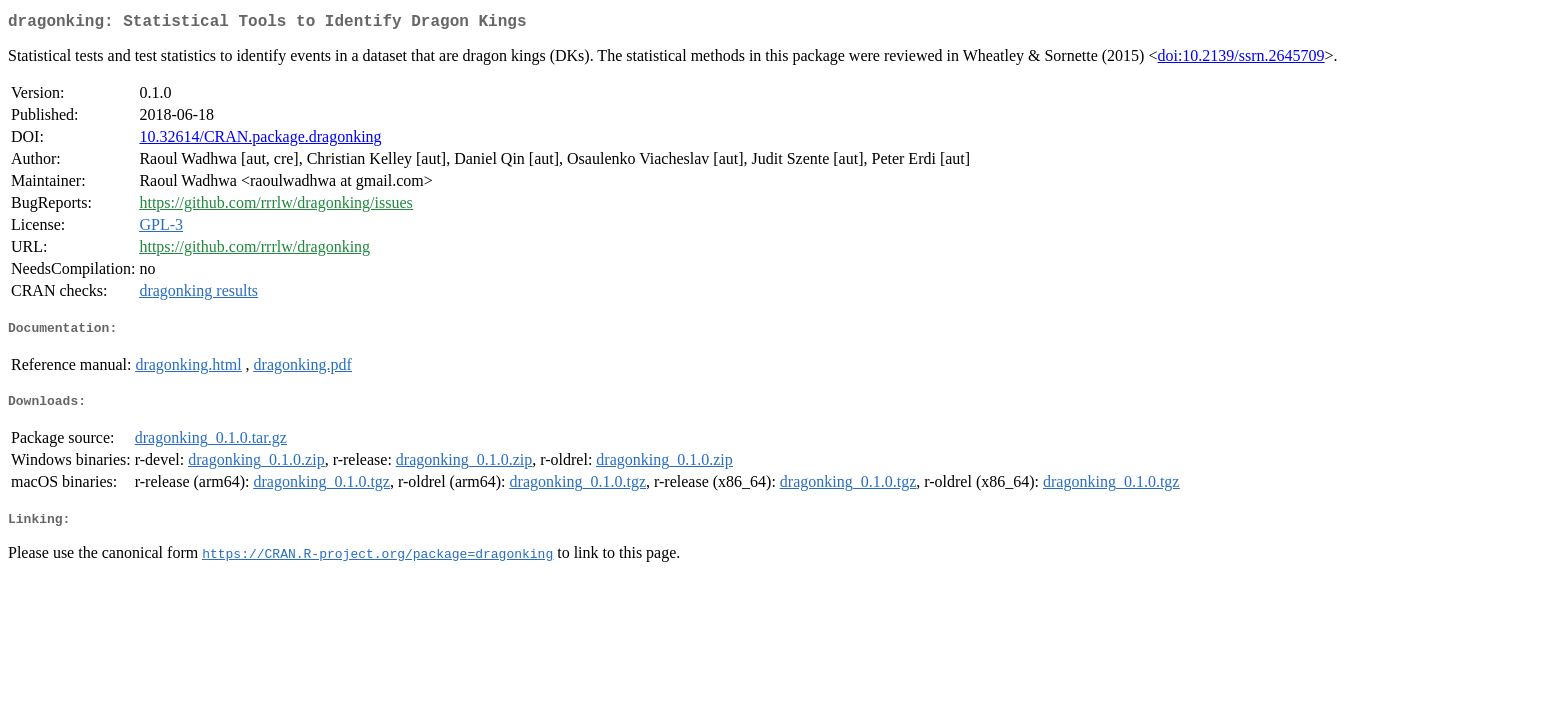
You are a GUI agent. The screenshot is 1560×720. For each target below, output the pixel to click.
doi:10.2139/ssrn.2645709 (1240, 59)
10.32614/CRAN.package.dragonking (260, 140)
